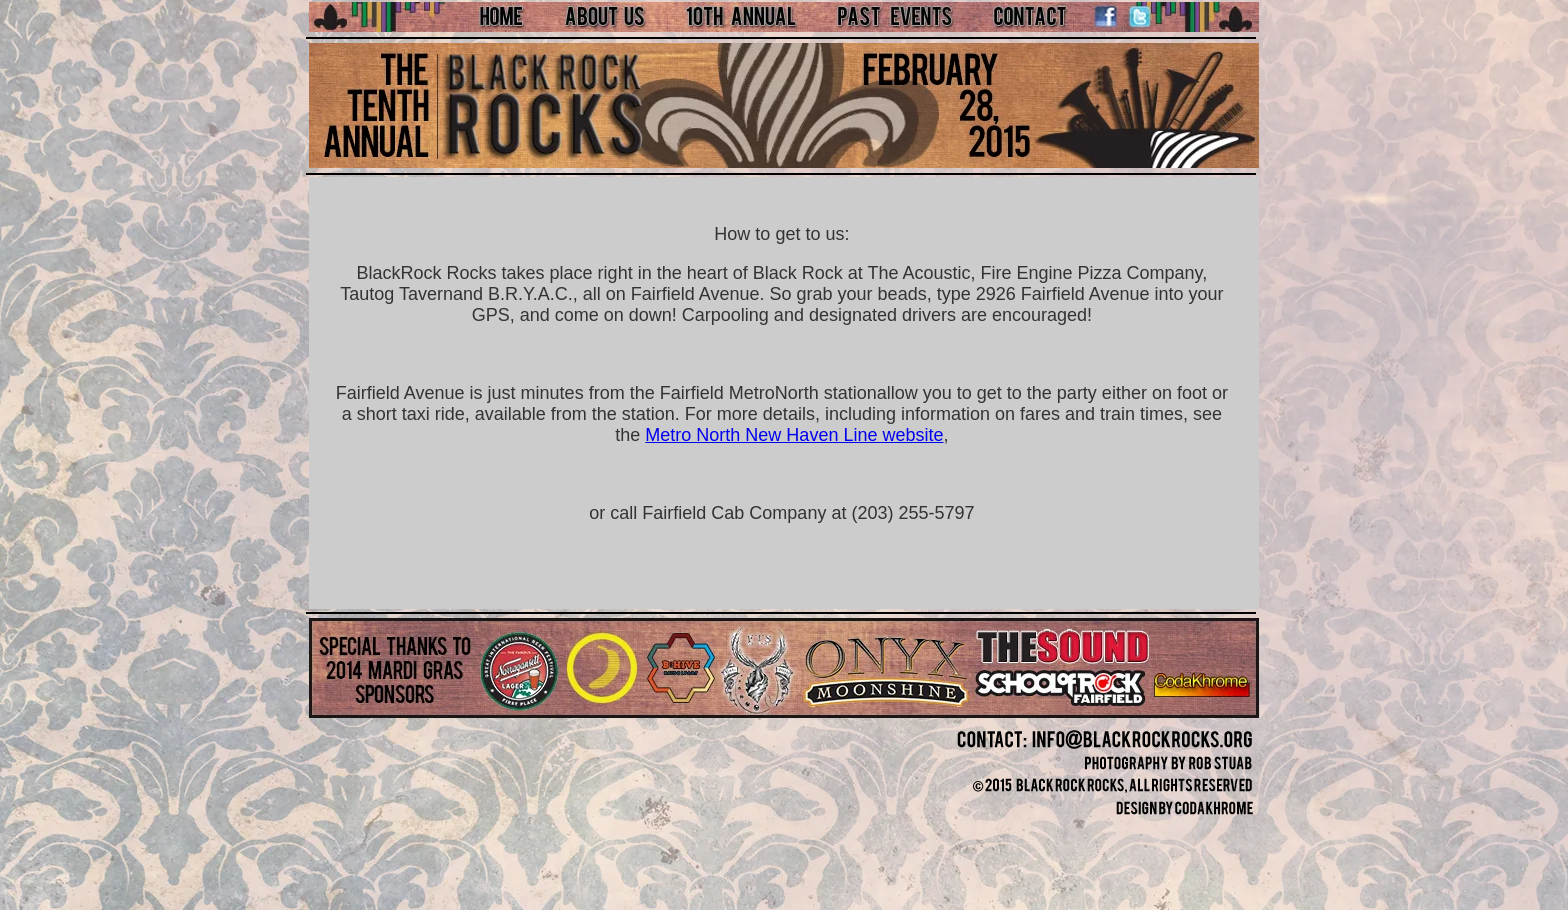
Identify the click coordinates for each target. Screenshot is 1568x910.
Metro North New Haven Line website (794, 435)
